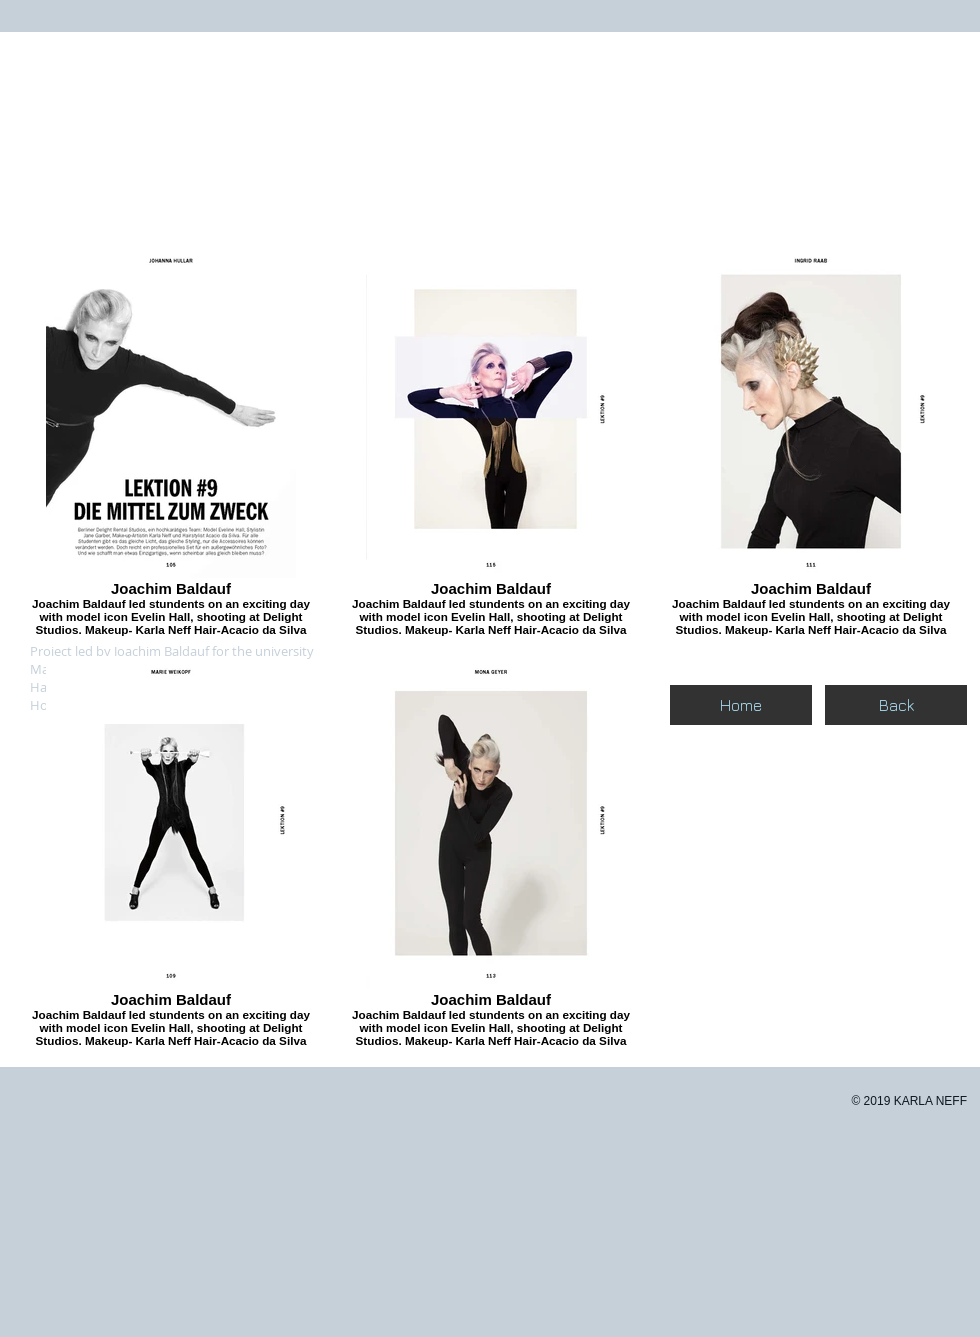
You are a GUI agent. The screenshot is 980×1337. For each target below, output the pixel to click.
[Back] (896, 705)
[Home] (741, 705)
